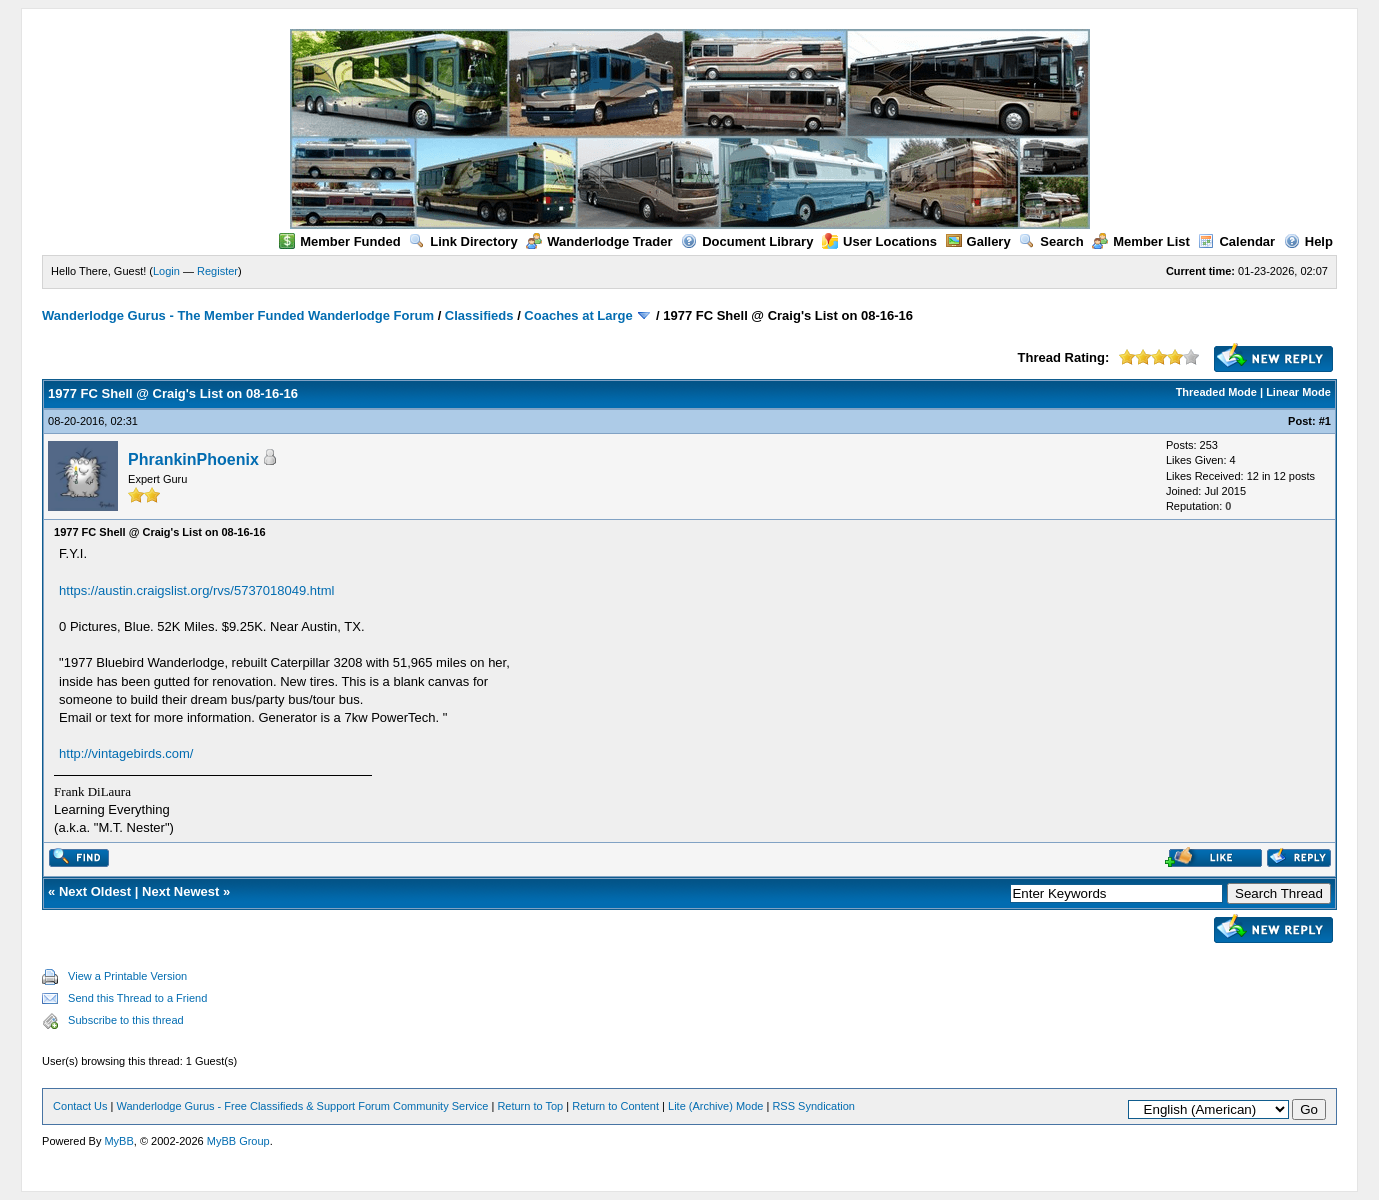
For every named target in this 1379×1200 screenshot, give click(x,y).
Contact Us (80, 1106)
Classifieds (479, 315)
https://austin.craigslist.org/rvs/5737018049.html (196, 590)
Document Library (747, 241)
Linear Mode (1298, 392)
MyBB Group (238, 1141)
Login (166, 271)
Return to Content (615, 1106)
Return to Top (530, 1106)
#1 (1325, 421)
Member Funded (339, 241)
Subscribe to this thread (126, 1020)
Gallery (978, 241)
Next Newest (180, 891)
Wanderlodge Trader (599, 241)
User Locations (879, 241)
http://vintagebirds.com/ (126, 753)
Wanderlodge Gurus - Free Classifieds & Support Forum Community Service (302, 1106)
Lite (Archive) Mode (715, 1106)
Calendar (1236, 241)
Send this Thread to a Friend (137, 998)
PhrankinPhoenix (193, 459)
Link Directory (463, 241)
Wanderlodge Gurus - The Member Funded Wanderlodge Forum (238, 315)
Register (217, 271)
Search (1051, 241)
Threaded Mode (1216, 392)
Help (1308, 241)
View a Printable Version (127, 976)
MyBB (118, 1141)
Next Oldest (95, 891)
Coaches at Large (578, 315)
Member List (1141, 241)
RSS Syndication (813, 1106)
